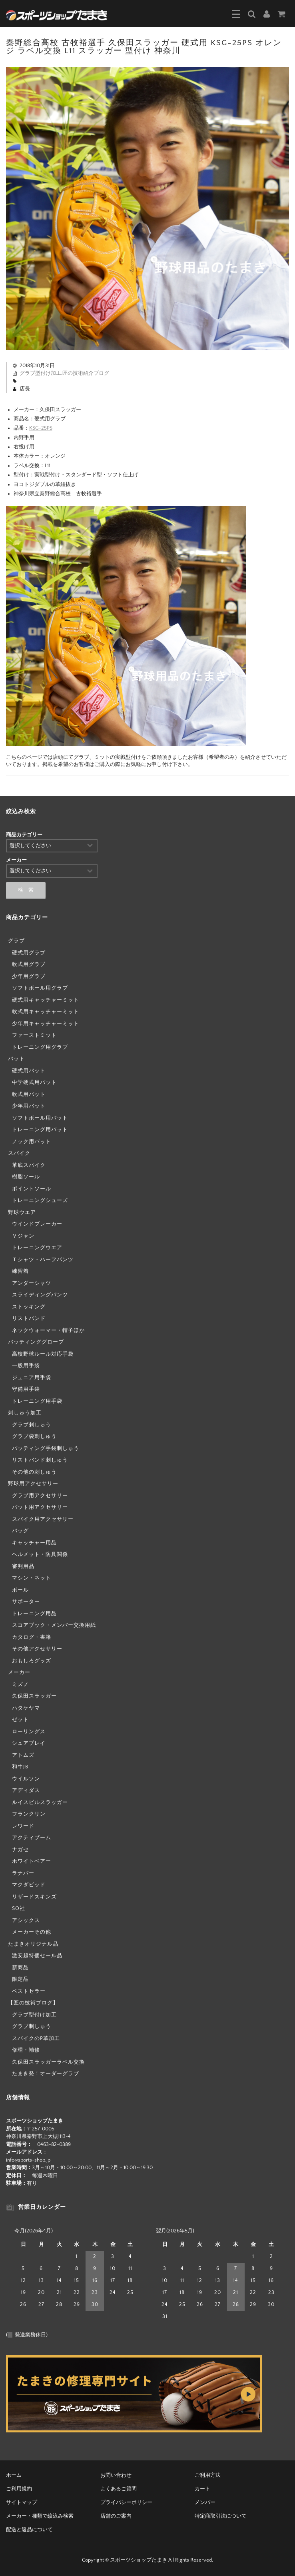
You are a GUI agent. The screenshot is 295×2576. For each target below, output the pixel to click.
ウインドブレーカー (37, 1224)
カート (202, 2489)
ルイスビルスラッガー (40, 1802)
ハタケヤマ (26, 1708)
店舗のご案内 (116, 2516)
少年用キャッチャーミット (45, 1023)
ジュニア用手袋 (31, 1377)
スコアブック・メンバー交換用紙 (54, 1625)
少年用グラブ (29, 976)
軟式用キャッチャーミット (45, 1011)
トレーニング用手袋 (37, 1401)
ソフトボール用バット (40, 1118)
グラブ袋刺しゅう (34, 1436)
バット (16, 1059)
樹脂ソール (26, 1177)
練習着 (20, 1271)
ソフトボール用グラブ (40, 988)
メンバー (205, 2502)
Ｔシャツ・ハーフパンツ (43, 1259)
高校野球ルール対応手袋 (43, 1354)
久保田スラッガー (34, 1696)
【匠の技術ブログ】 (33, 2003)
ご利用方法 (208, 2475)
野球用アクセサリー (33, 1483)
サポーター (26, 1601)
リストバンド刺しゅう (40, 1460)
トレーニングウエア (37, 1247)
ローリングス (29, 1731)
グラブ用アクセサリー (40, 1495)
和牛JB (20, 1767)
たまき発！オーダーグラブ (45, 2073)
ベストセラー (29, 1991)
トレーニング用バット (40, 1129)
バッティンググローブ (36, 1342)
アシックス (26, 1920)
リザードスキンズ (34, 1897)
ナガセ (20, 1849)
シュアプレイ (29, 1743)
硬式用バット (29, 1071)
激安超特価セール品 (37, 1955)
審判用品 (23, 1566)
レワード (23, 1826)
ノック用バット (31, 1141)
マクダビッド (29, 1885)
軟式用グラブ (29, 964)
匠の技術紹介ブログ (85, 373)
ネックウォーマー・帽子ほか (48, 1330)
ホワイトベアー (31, 1861)
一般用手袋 (26, 1365)
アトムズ (23, 1755)
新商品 (20, 1967)
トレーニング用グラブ (40, 1047)
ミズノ (20, 1684)
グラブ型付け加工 (40, 373)
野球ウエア (22, 1212)
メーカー (19, 1672)
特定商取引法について (221, 2516)
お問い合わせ (116, 2475)
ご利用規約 (19, 2489)
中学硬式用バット (34, 1082)
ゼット (20, 1719)
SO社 (18, 1908)
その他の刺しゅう (34, 1472)
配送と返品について (29, 2529)
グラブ (16, 941)
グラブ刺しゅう (31, 1425)
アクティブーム (31, 1837)
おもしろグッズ (31, 1661)
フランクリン (29, 1814)
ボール (20, 1590)
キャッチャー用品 (34, 1543)
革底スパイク (29, 1165)
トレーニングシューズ (40, 1200)
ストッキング (29, 1307)
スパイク (19, 1153)
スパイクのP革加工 (36, 2038)
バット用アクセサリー (40, 1507)
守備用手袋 (26, 1389)
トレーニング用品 (34, 1613)
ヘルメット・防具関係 (40, 1554)
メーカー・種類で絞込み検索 (40, 2516)
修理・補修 (26, 2050)
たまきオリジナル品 (33, 1944)
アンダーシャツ (31, 1283)
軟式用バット (29, 1094)
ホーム (14, 2475)
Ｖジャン (23, 1236)
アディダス (26, 1790)
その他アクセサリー (37, 1649)
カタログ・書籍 (31, 1637)
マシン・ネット (31, 1578)
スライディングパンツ (40, 1295)
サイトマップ (21, 2502)
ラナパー (23, 1873)
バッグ (20, 1531)
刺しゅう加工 (25, 1413)
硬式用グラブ (29, 953)
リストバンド (29, 1318)
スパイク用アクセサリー (43, 1519)
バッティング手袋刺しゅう (45, 1448)
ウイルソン (26, 1779)
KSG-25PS (40, 428)
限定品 (20, 1979)
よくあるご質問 (118, 2489)
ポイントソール (31, 1189)
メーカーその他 (31, 1932)
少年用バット (29, 1106)
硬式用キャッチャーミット (45, 1000)
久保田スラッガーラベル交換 (48, 2062)
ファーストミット (34, 1035)
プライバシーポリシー (126, 2502)
